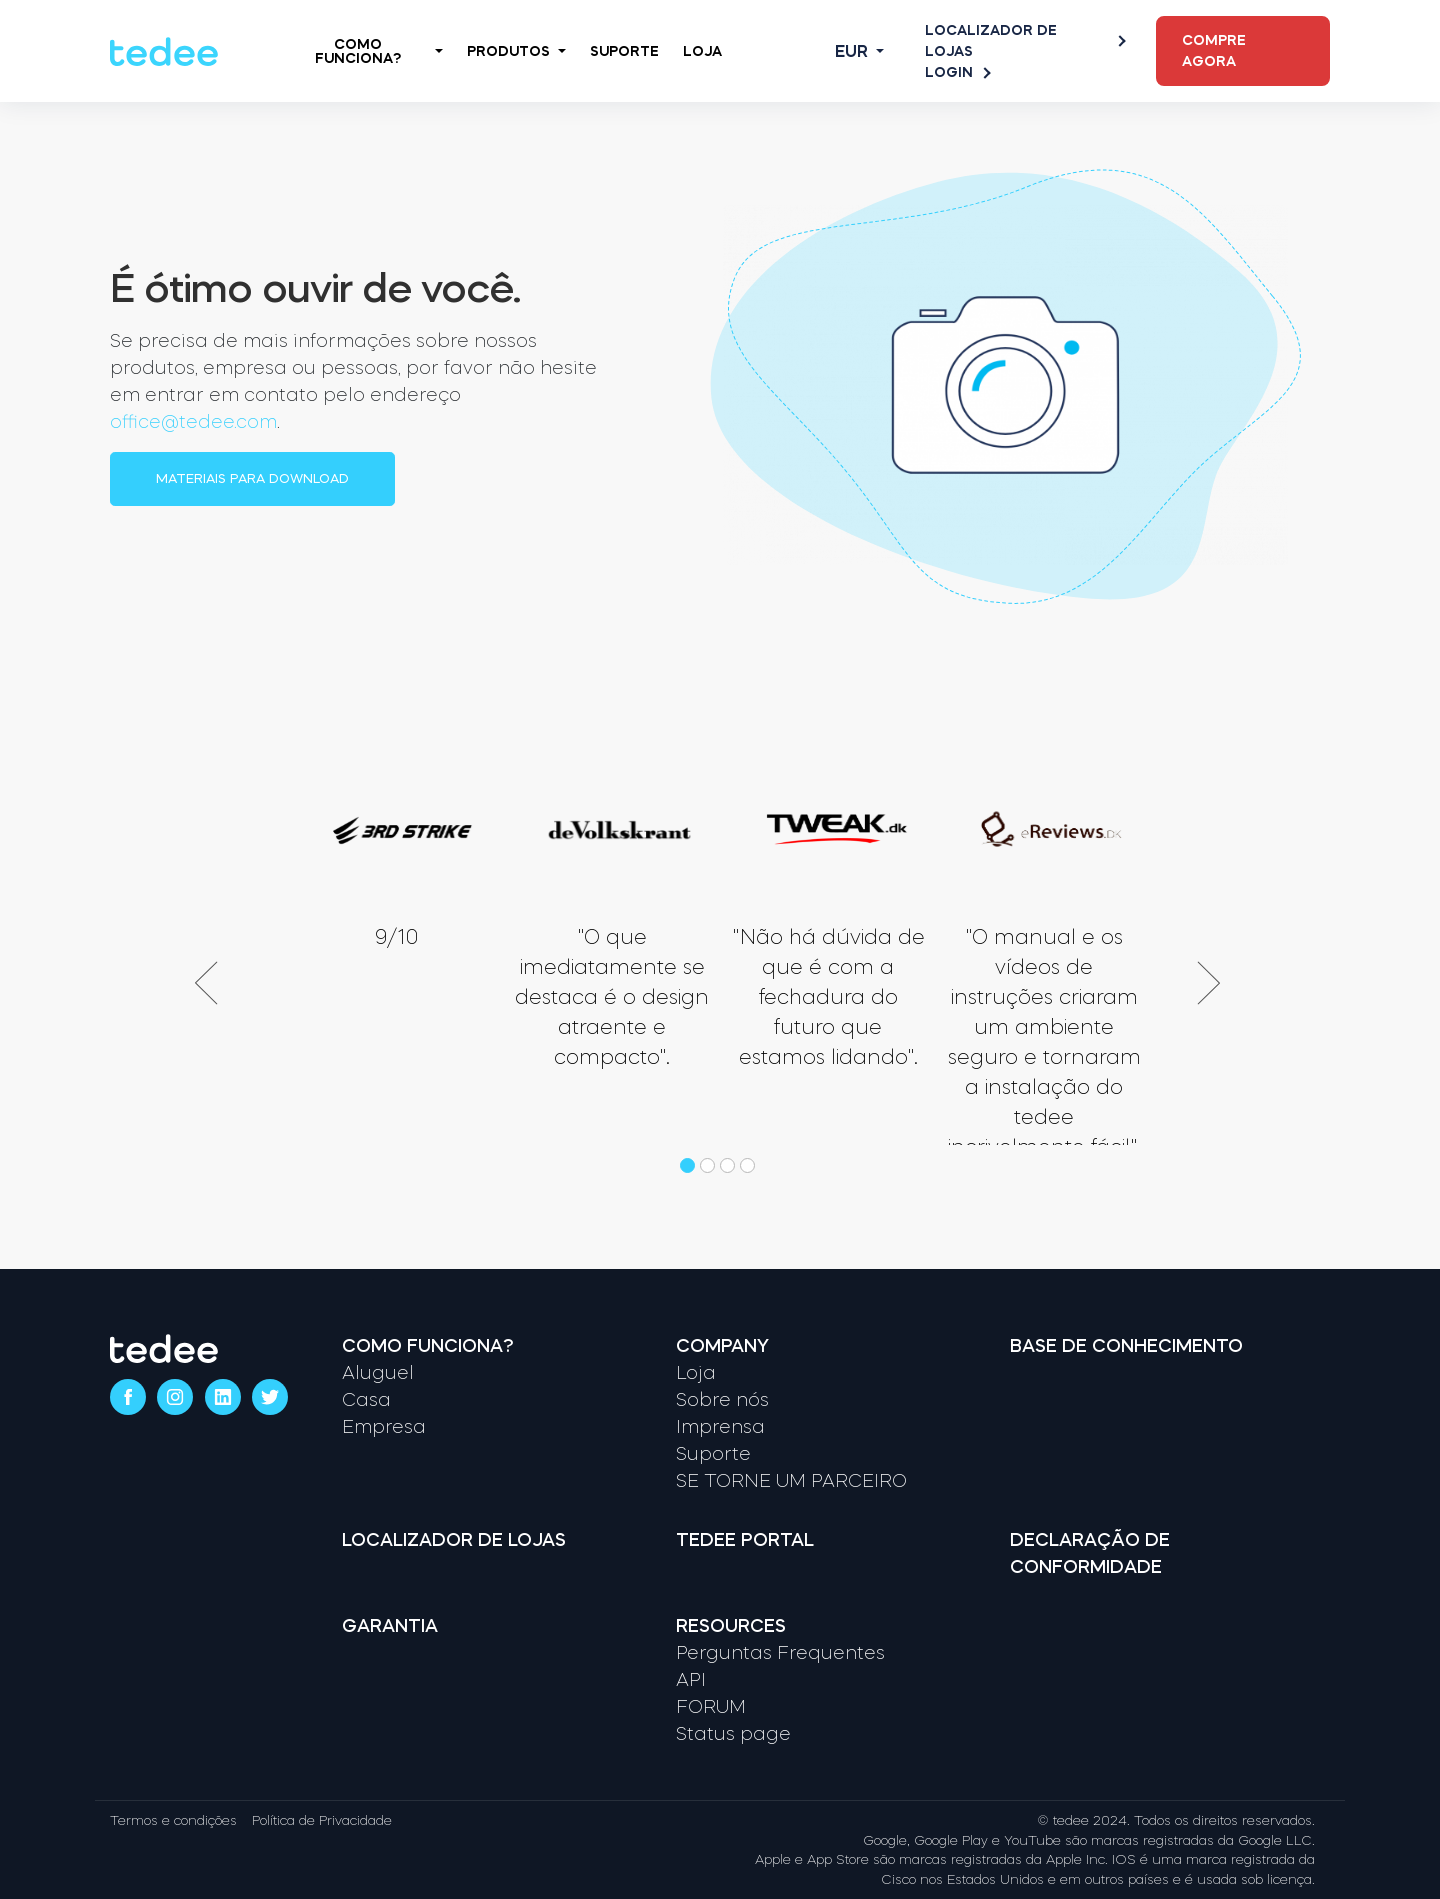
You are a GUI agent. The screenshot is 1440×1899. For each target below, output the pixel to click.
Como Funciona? (378, 51)
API (691, 1680)
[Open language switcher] (843, 51)
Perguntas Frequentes (780, 1653)
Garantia (390, 1626)
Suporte (624, 51)
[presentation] (219, 983)
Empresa (384, 1427)
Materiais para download (252, 478)
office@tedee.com (193, 422)
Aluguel (378, 1373)
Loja (702, 51)
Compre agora (1214, 50)
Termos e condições (173, 1820)
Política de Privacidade (322, 1820)
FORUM (711, 1707)
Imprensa (720, 1427)
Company (722, 1346)
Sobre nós (722, 1400)
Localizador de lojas (1024, 40)
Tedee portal (745, 1540)
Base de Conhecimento (1126, 1346)
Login (957, 72)
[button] (690, 1165)
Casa (366, 1400)
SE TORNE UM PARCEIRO (791, 1481)
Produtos (516, 51)
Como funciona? (428, 1346)
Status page (733, 1734)
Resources (731, 1626)
